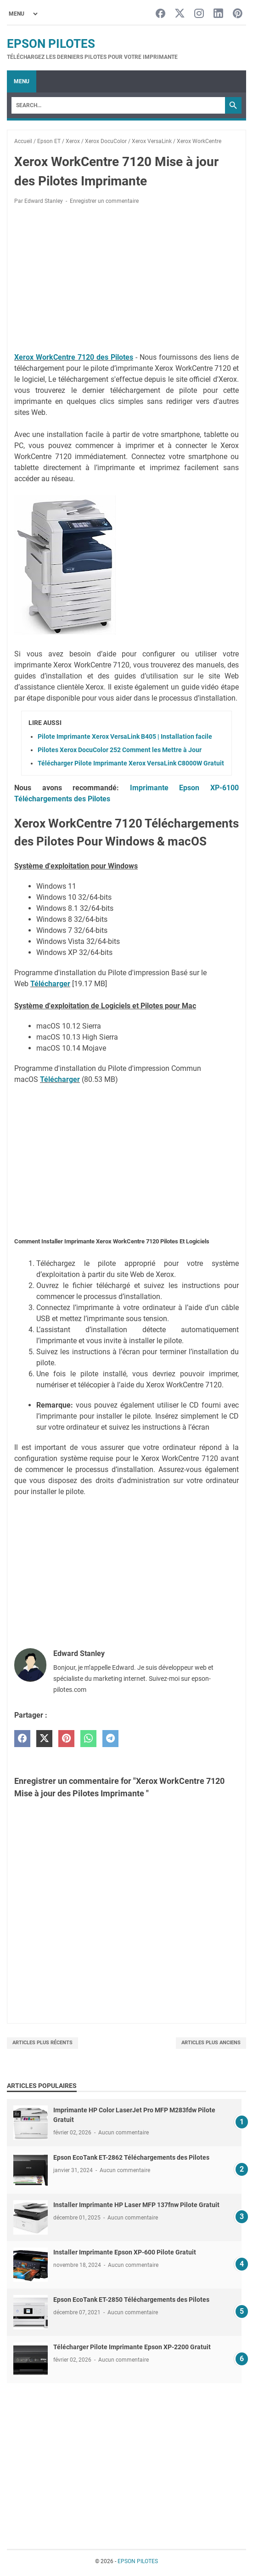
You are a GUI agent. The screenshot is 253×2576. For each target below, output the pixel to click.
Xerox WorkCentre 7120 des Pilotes (73, 357)
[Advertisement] (126, 280)
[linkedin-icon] (218, 14)
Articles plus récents (42, 2043)
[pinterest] (66, 1738)
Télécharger (50, 983)
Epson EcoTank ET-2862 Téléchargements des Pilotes (131, 2157)
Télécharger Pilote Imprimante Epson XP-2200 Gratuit (132, 2347)
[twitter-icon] (180, 14)
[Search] (118, 105)
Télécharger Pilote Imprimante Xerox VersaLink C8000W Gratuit (131, 763)
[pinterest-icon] (238, 14)
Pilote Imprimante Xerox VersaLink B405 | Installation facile (125, 736)
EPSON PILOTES (51, 44)
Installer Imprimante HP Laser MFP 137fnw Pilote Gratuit (136, 2204)
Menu (21, 81)
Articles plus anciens (211, 2043)
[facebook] (22, 1738)
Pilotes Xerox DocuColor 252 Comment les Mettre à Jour (120, 749)
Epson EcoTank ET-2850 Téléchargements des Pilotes (131, 2299)
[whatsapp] (88, 1738)
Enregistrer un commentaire (104, 201)
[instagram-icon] (199, 14)
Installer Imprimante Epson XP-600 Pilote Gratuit (124, 2252)
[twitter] (44, 1738)
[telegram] (110, 1738)
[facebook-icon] (160, 14)
